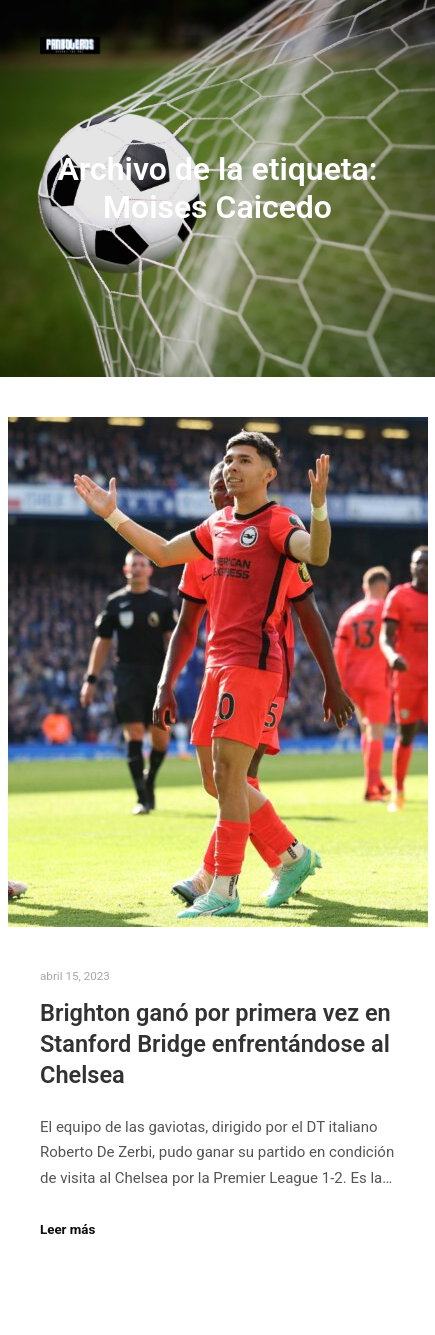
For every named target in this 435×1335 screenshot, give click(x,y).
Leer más (67, 1229)
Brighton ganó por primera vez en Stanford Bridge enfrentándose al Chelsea (215, 1043)
